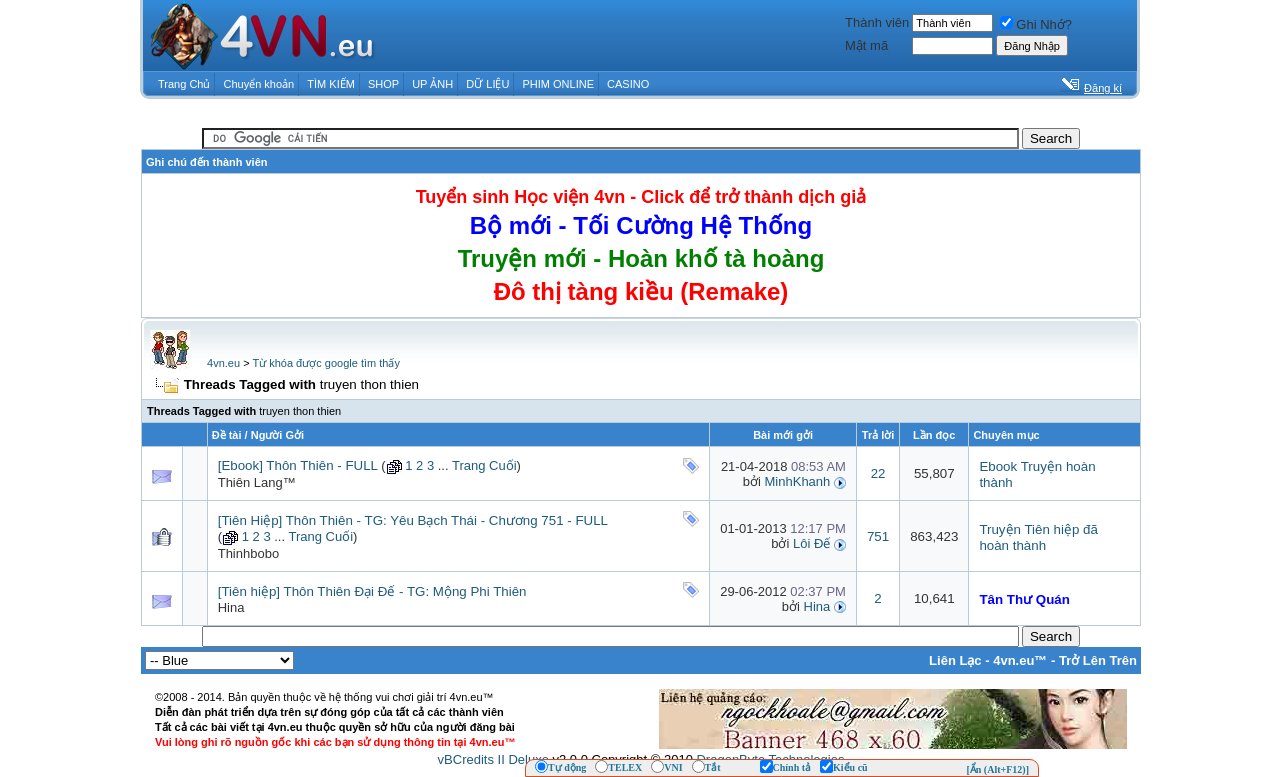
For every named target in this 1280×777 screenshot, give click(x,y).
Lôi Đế (811, 543)
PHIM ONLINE (558, 84)
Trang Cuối (484, 465)
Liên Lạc (955, 660)
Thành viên (877, 22)
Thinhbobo (248, 553)
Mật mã (866, 45)
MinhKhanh (798, 481)
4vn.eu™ (1020, 660)
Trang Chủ (184, 84)
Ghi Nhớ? (1036, 24)
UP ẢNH (432, 84)
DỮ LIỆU (487, 84)
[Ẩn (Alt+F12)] (997, 769)
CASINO (628, 84)
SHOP (383, 84)
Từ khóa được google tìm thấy (325, 363)
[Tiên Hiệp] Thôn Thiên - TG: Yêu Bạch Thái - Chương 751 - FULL (413, 520)
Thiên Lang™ (257, 482)
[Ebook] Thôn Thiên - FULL (298, 465)
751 (878, 536)
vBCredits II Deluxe (493, 759)
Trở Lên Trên (1098, 660)
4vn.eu (223, 363)
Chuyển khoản (259, 84)
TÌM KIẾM (331, 84)
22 (878, 473)
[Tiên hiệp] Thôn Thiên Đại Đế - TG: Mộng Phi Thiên (372, 591)
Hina (231, 607)
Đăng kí (1103, 88)
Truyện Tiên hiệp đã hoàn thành (1038, 537)
